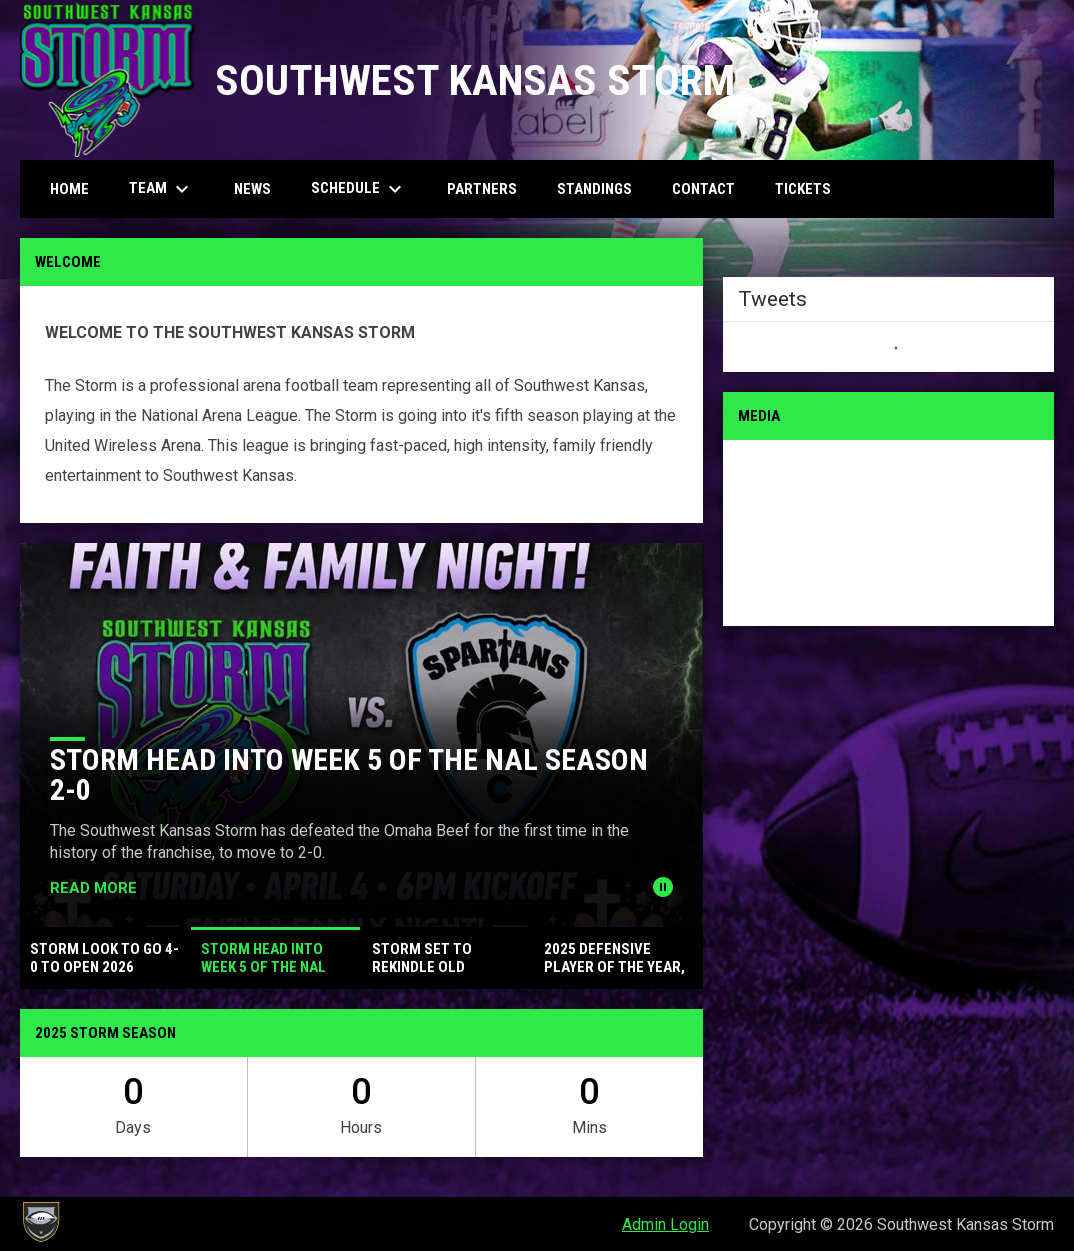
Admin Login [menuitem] (665, 1224)
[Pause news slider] (663, 887)
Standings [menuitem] (594, 189)
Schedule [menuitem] (359, 189)
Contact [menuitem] (703, 189)
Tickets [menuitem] (803, 189)
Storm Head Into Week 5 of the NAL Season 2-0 (349, 774)
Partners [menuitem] (482, 189)
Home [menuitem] (69, 189)
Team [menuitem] (161, 189)
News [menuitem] (252, 189)
